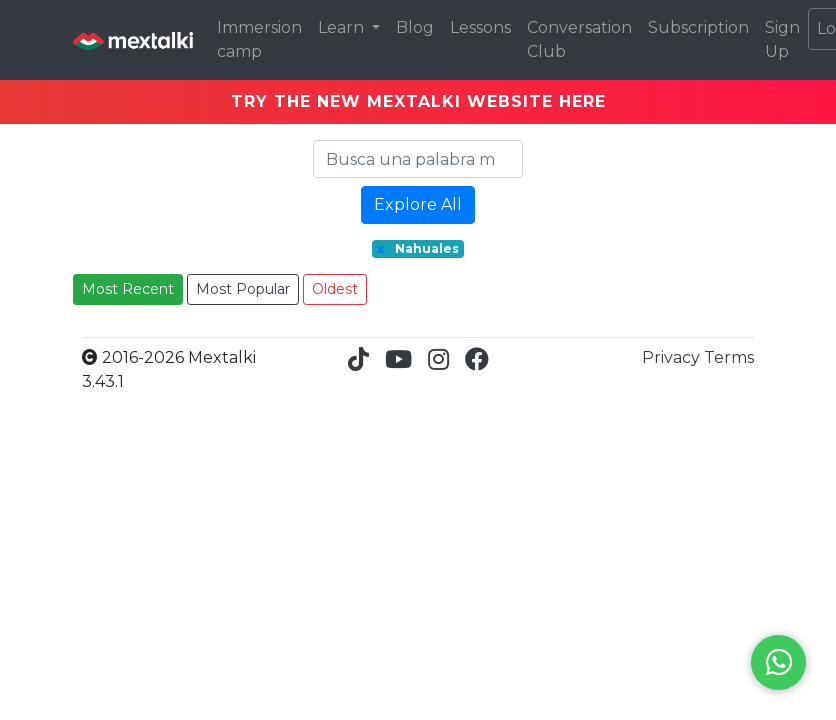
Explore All (418, 204)
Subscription (698, 27)
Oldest (335, 289)
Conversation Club (579, 39)
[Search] (418, 159)
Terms (729, 357)
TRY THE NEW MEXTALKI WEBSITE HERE (418, 101)
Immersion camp (259, 39)
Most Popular (243, 289)
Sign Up (782, 39)
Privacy (673, 357)
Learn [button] (343, 27)
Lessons (480, 27)
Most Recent (128, 289)
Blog (415, 27)
